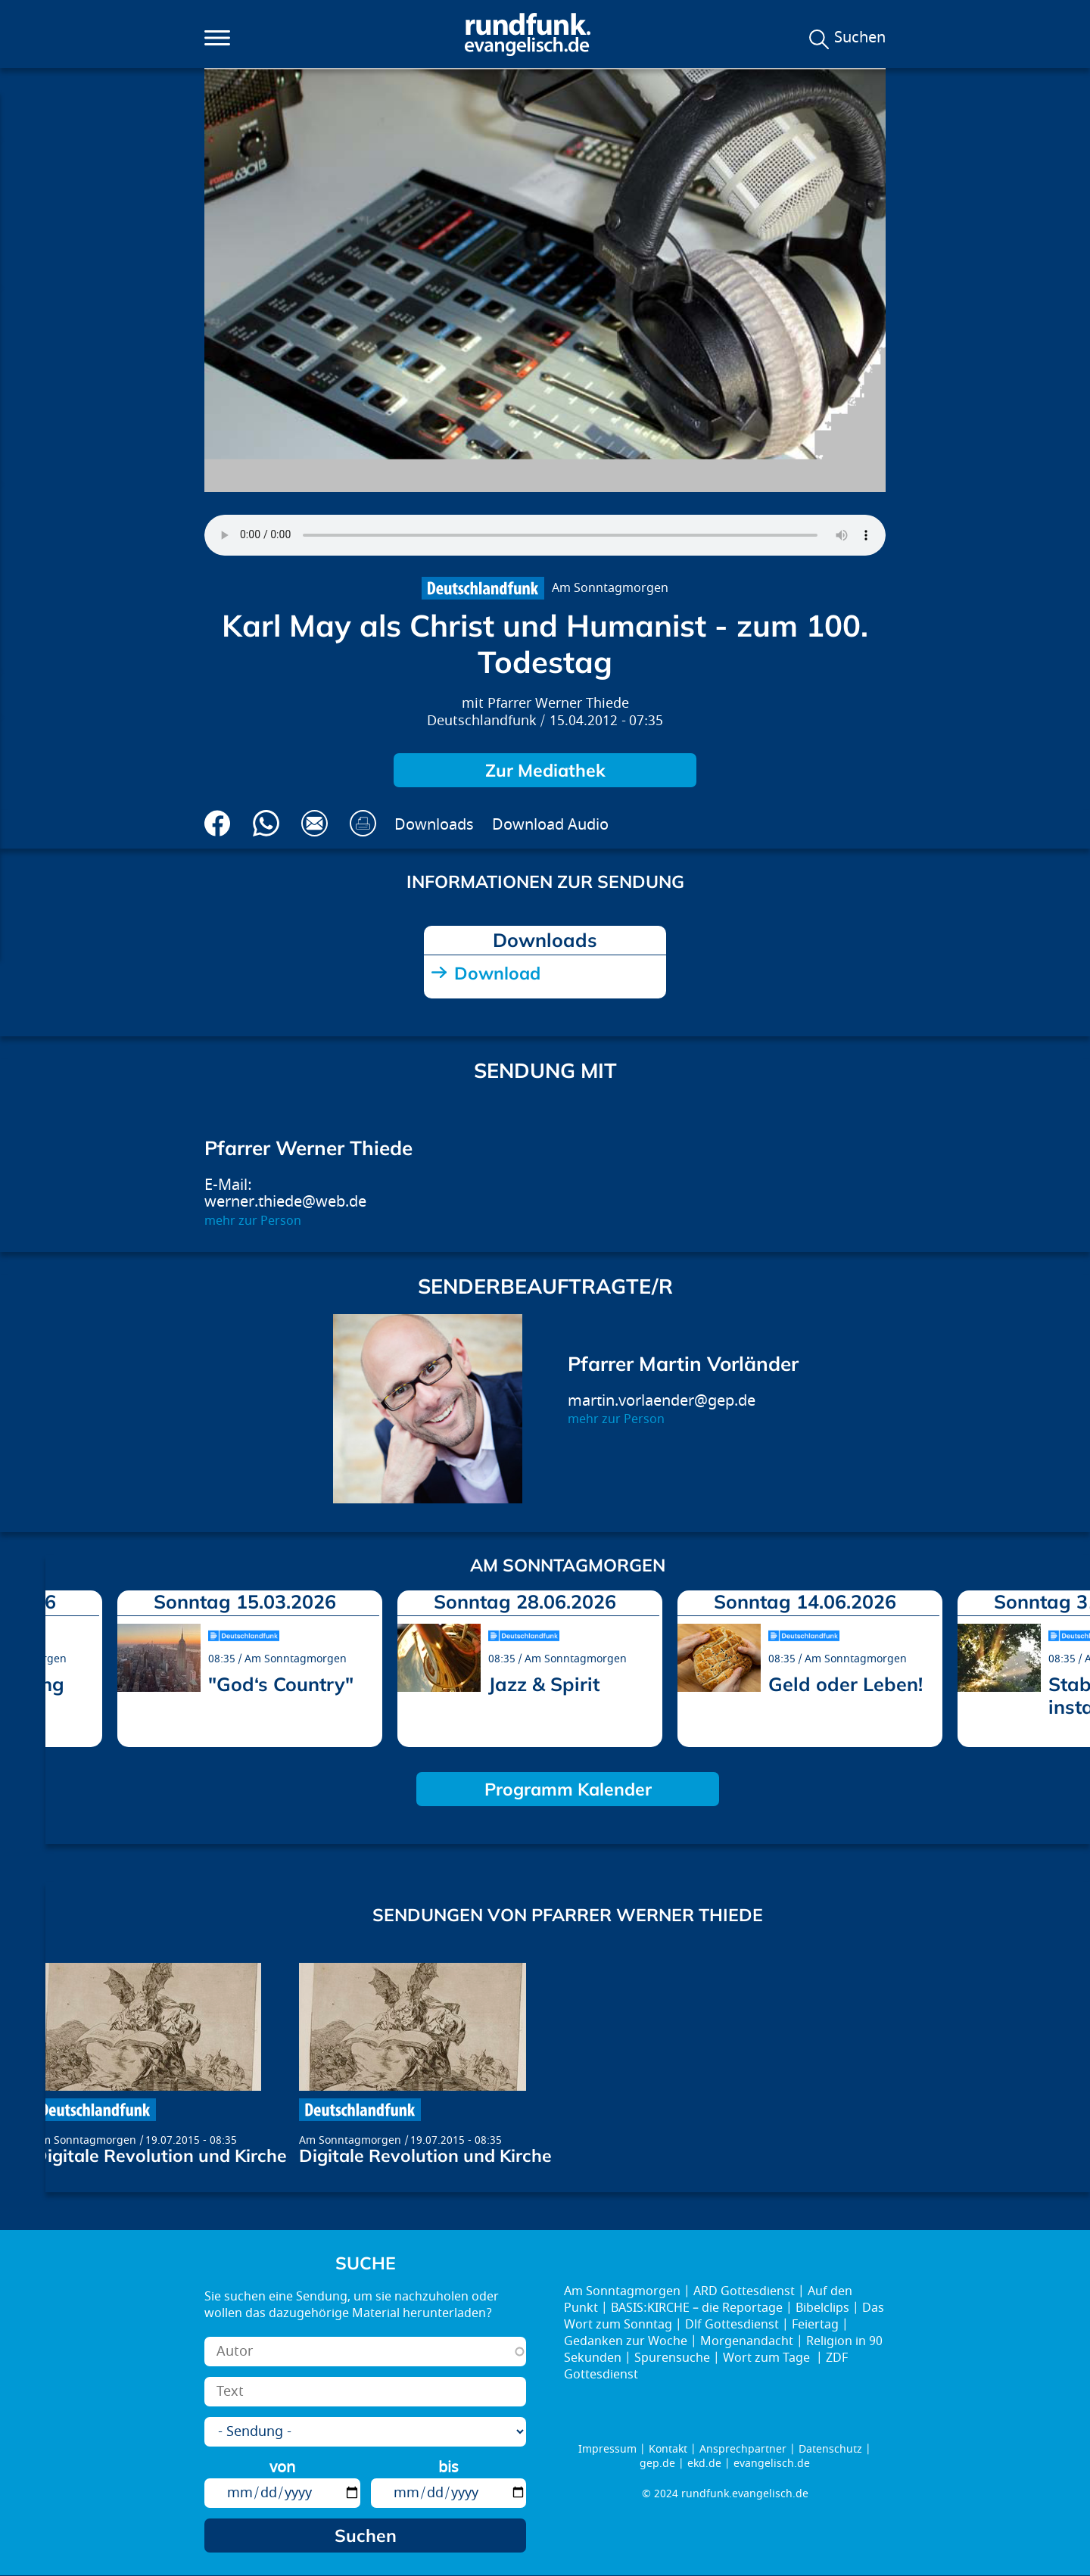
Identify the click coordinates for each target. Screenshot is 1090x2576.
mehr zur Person (252, 1221)
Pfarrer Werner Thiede (558, 703)
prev (62, 1664)
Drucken (363, 823)
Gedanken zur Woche (625, 2341)
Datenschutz (830, 2449)
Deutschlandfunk (482, 721)
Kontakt (668, 2449)
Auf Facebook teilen (217, 823)
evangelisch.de (771, 2464)
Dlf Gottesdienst (732, 2325)
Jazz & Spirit (544, 1684)
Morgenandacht (746, 2341)
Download (497, 973)
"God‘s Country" (280, 1684)
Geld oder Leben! (845, 1684)
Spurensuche (672, 2358)
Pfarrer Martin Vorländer (683, 1363)
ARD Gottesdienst (744, 2291)
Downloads (434, 825)
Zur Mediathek (545, 770)
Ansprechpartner (742, 2449)
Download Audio (550, 825)
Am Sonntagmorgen (610, 588)
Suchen (860, 37)
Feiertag (815, 2325)
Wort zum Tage (768, 2358)
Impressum (607, 2449)
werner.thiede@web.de (285, 1202)
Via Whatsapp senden (266, 823)
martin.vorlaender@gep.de (661, 1401)
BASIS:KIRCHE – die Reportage (697, 2308)
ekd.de (704, 2464)
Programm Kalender (568, 1789)
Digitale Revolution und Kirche (160, 2155)
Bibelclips (822, 2308)
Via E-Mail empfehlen (314, 823)
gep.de (657, 2464)
